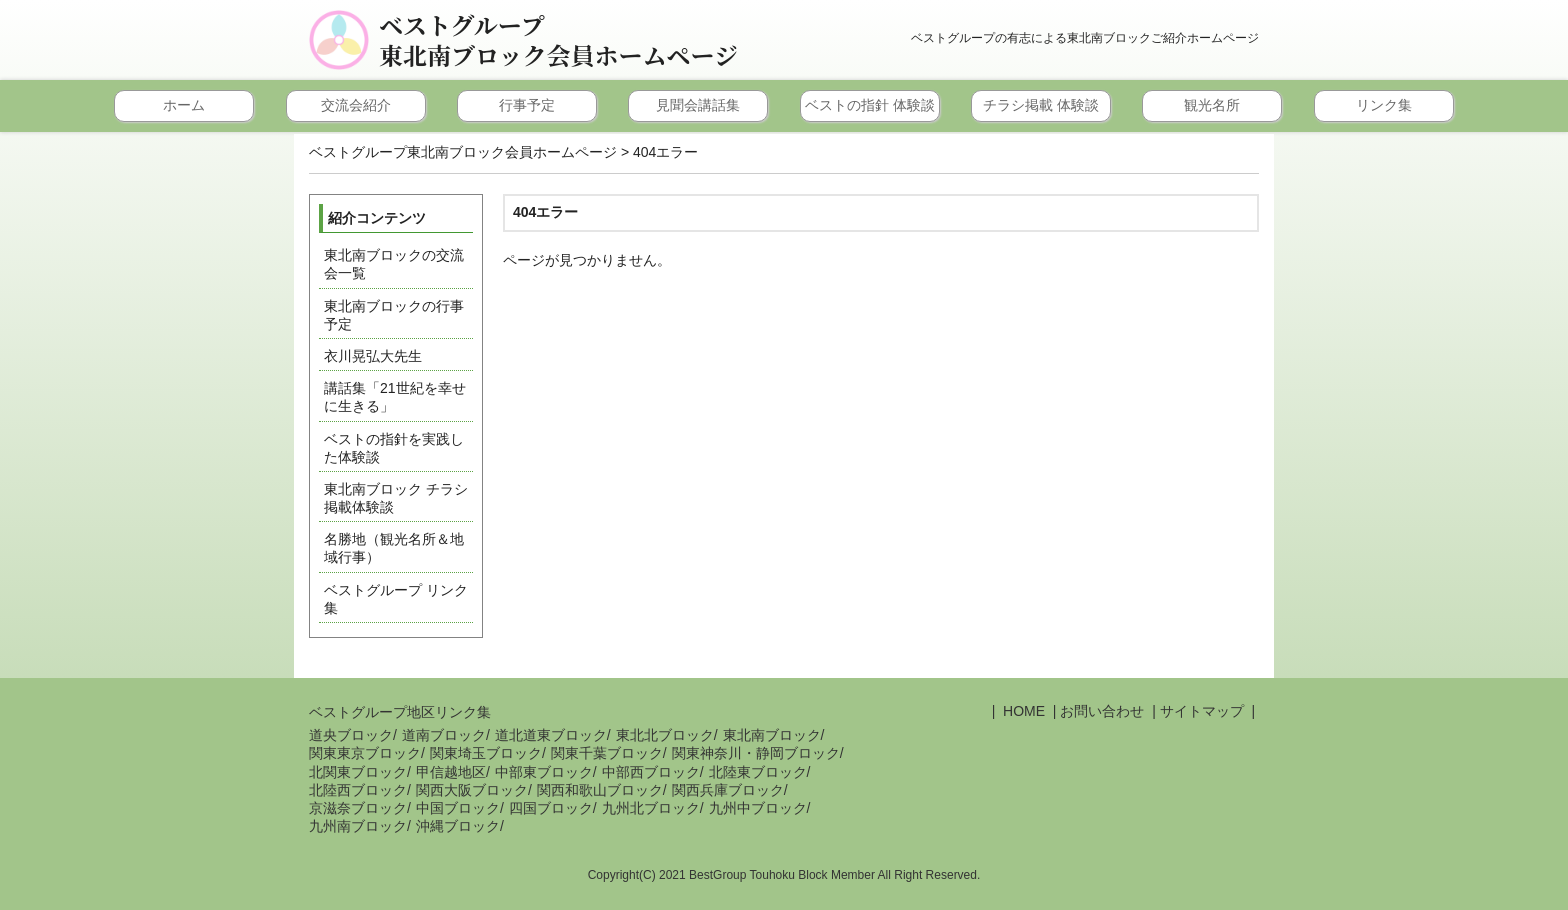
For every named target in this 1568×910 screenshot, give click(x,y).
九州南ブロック (358, 826)
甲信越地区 (451, 772)
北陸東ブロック (758, 772)
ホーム (184, 105)
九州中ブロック (758, 808)
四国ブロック (551, 808)
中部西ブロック (651, 772)
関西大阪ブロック (472, 790)
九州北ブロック (651, 808)
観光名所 (1212, 105)
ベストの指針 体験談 (870, 105)
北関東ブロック (358, 772)
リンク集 (1384, 105)
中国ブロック (458, 808)
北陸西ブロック (358, 790)
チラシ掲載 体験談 (1041, 105)
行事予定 (527, 105)
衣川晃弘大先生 (373, 356)
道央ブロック (351, 735)
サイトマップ (1202, 711)
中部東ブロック (544, 772)
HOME (1022, 711)
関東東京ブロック (365, 753)
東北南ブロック (772, 735)
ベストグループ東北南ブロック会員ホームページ (558, 40)
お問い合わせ (1102, 711)
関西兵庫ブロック (728, 790)
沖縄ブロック (458, 826)
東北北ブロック (665, 735)
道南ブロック (444, 735)
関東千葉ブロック (607, 753)
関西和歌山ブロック (600, 790)
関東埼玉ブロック (486, 753)
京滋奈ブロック (358, 808)
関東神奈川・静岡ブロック (756, 753)
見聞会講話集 (698, 105)
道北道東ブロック (551, 735)
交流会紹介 (356, 105)
